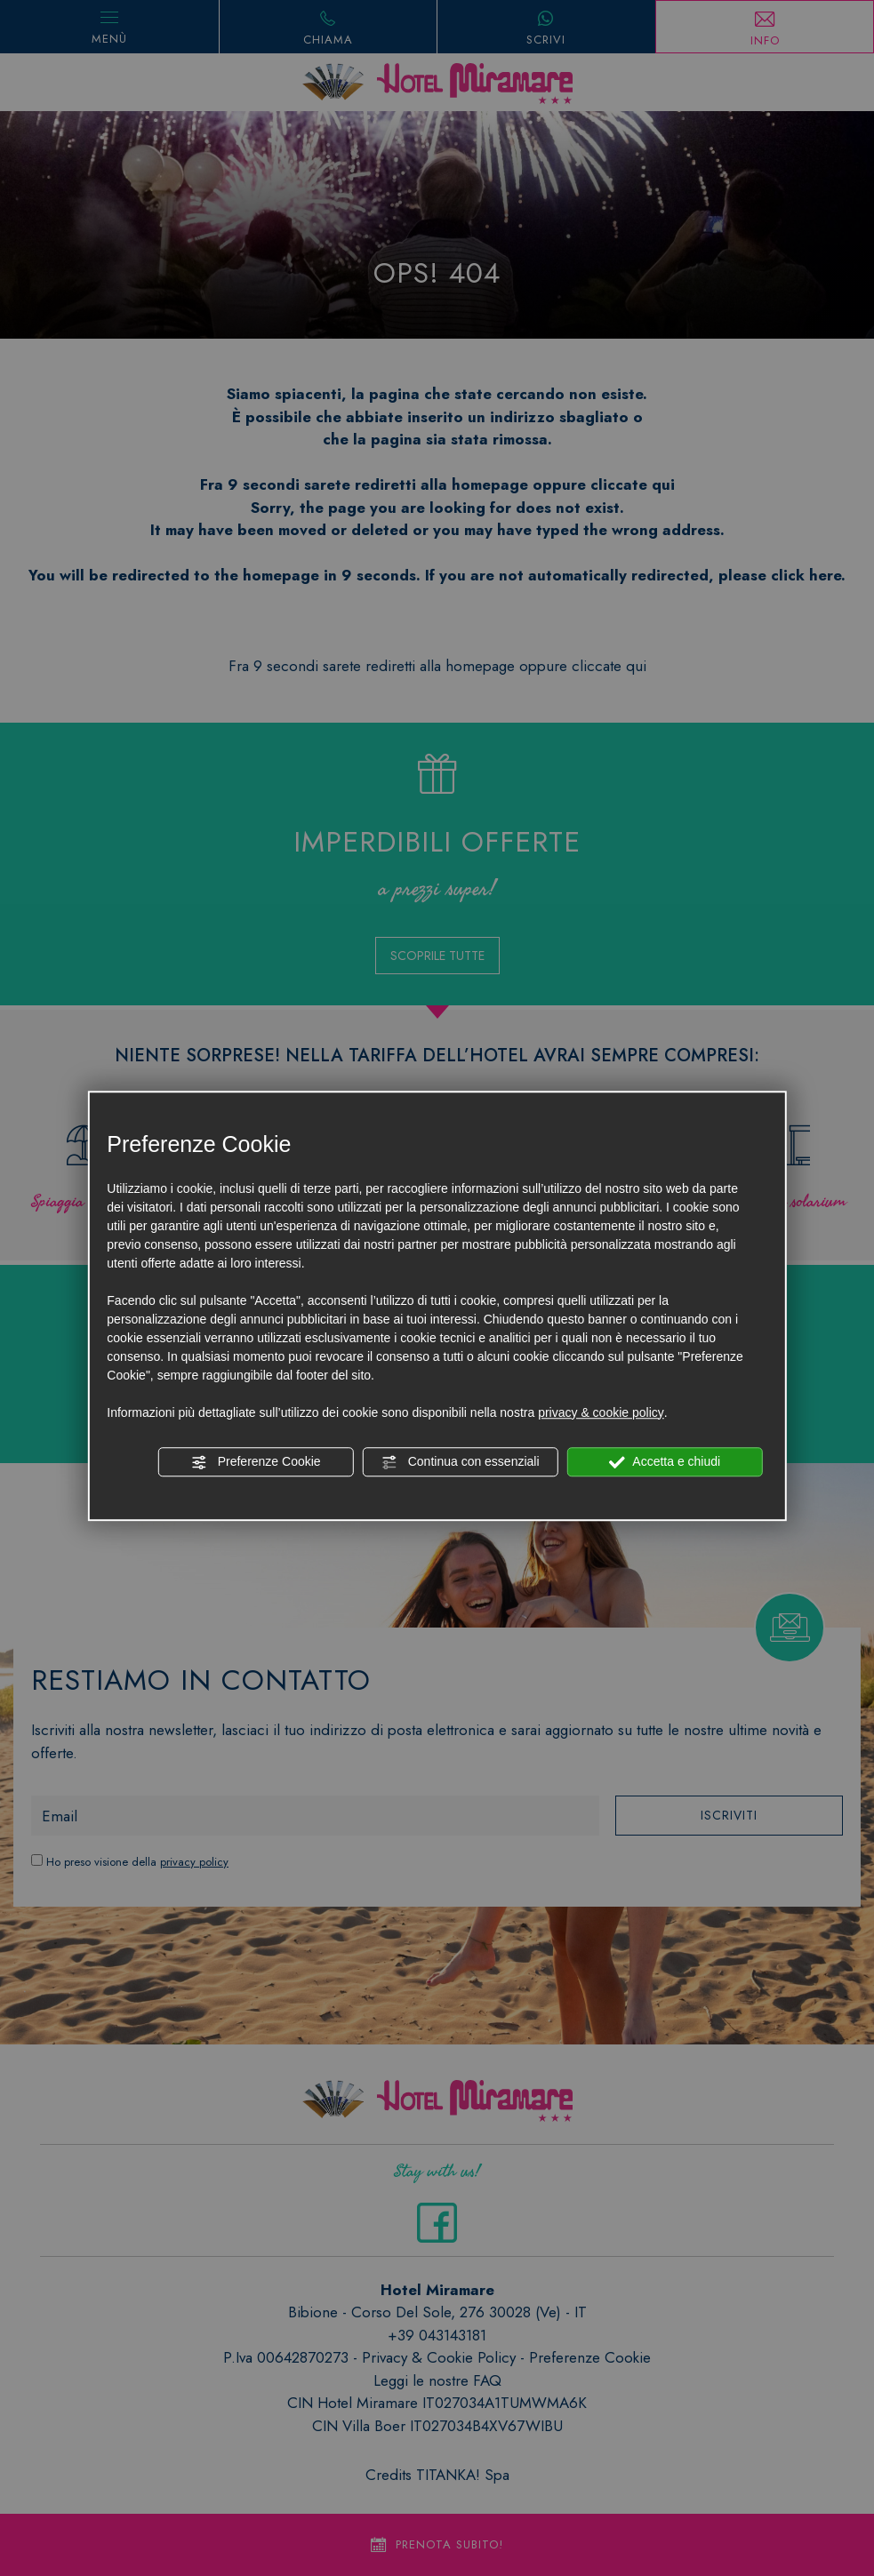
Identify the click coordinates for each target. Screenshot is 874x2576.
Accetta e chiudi (664, 1462)
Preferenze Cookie (256, 1462)
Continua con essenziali (460, 1462)
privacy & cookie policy (601, 1412)
